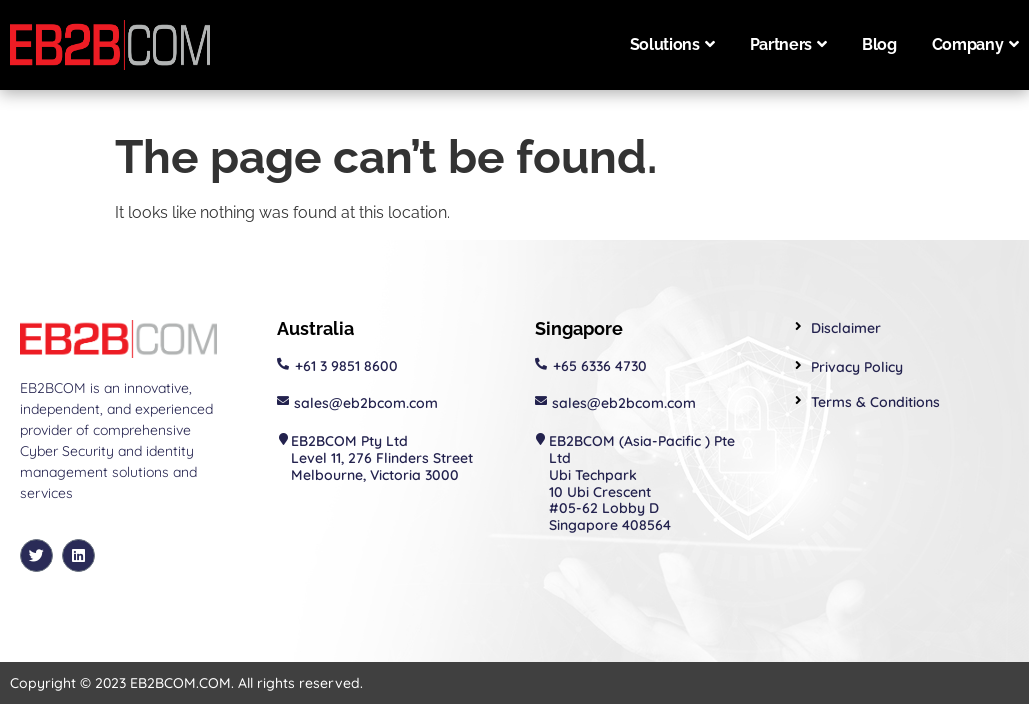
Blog (879, 44)
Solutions (672, 44)
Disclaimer (846, 328)
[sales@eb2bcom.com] (283, 401)
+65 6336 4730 (600, 366)
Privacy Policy (857, 367)
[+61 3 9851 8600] (283, 364)
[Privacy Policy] (798, 365)
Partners (788, 44)
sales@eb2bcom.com (366, 403)
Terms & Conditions (875, 402)
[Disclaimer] (798, 326)
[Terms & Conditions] (798, 400)
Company (975, 44)
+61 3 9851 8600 (346, 366)
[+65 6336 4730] (541, 364)
